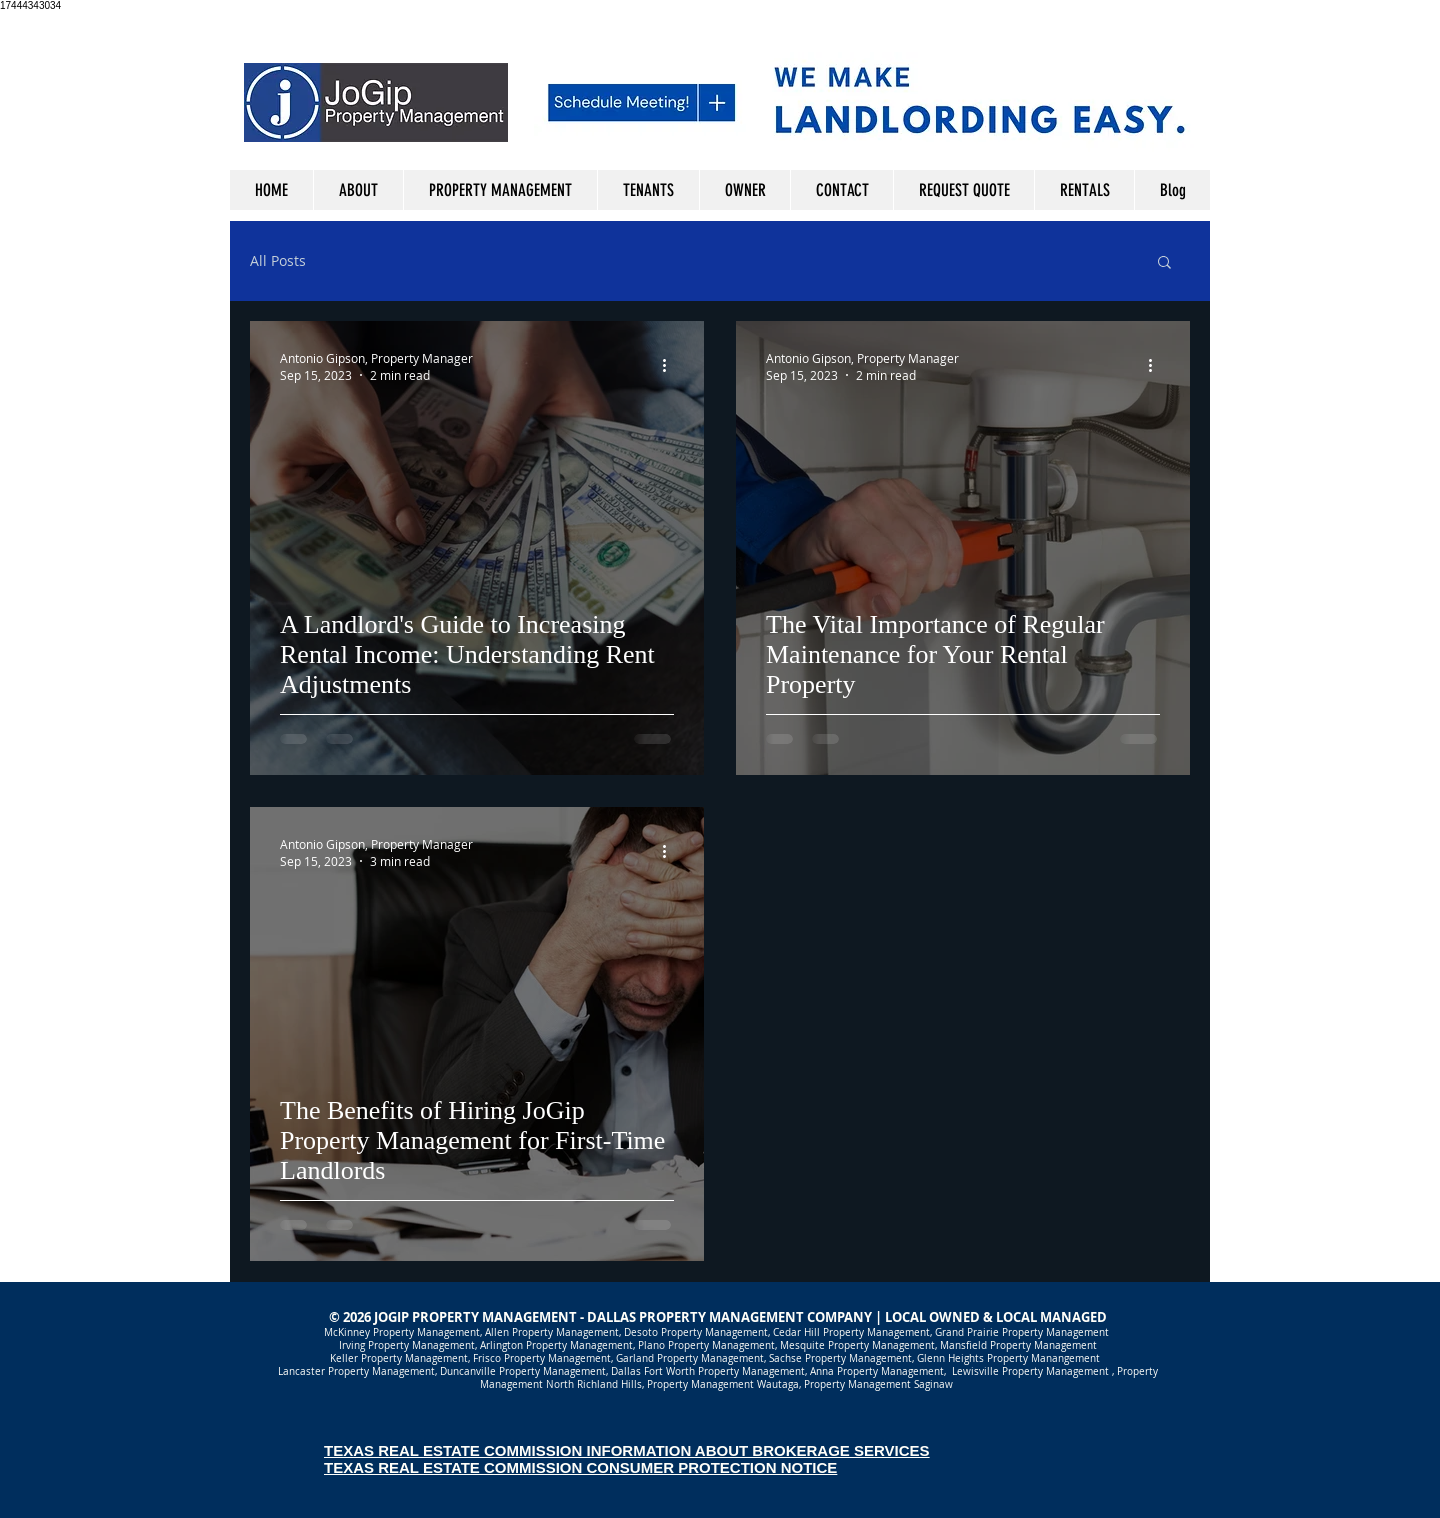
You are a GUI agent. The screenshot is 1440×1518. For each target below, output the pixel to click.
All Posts (278, 261)
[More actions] (671, 366)
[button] (1164, 263)
